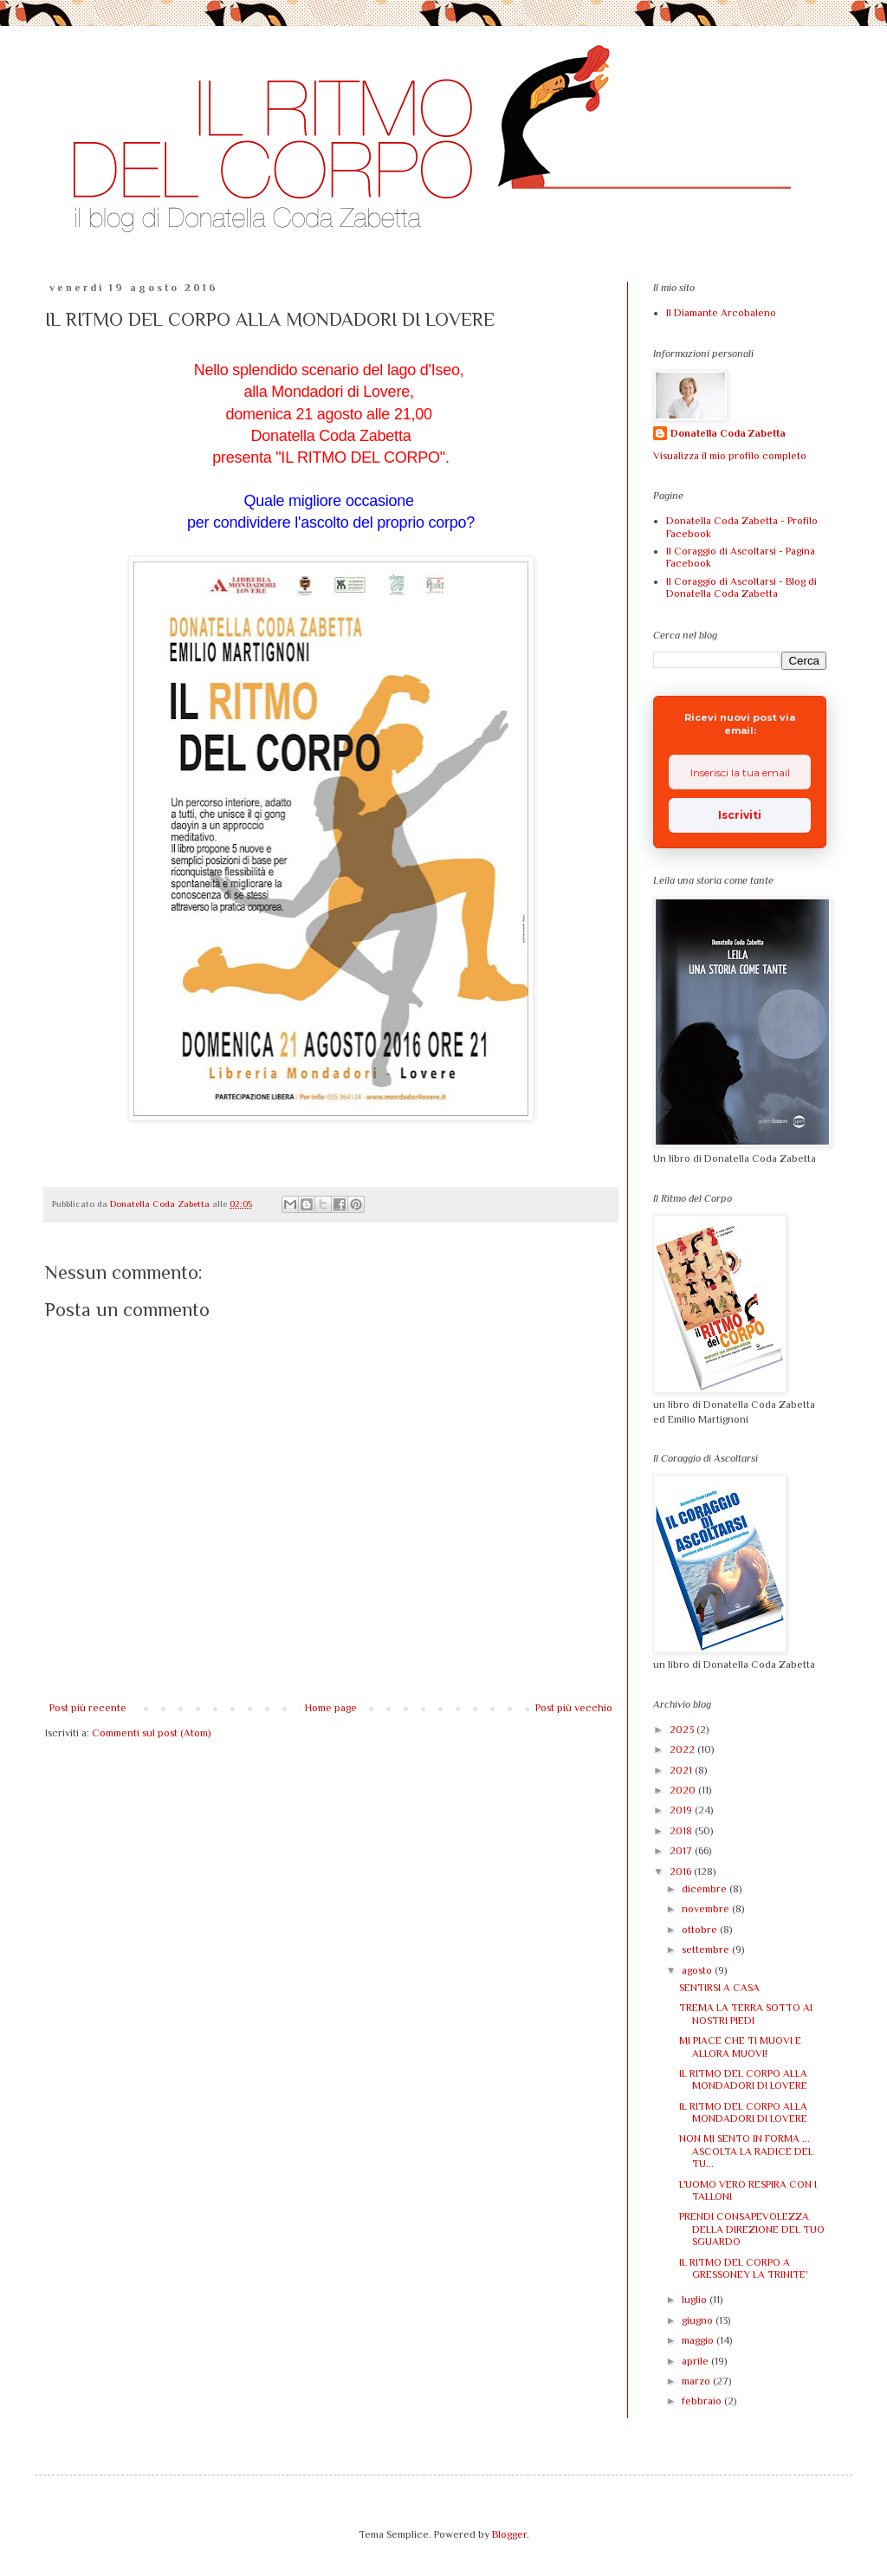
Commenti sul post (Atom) (151, 1733)
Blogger (509, 2534)
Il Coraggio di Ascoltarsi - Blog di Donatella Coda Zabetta (741, 587)
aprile (696, 2361)
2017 (682, 1851)
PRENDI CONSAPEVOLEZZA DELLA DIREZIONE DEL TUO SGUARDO (752, 2229)
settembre (707, 1949)
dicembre (705, 1889)
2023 (683, 1729)
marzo (697, 2381)
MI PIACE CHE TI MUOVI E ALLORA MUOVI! (740, 2046)
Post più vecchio (573, 1708)
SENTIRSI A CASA (719, 1988)
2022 (683, 1749)
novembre (707, 1909)
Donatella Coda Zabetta (728, 433)
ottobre (701, 1930)
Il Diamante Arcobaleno (721, 313)
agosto (698, 1970)
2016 (682, 1871)
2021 (682, 1770)
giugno (698, 2320)
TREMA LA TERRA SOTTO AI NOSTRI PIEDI (746, 2014)
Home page (331, 1708)
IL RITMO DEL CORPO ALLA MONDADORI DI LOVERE (743, 2079)
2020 (684, 1790)
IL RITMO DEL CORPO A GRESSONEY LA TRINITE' (743, 2268)
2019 (682, 1810)
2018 (682, 1831)
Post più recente (87, 1708)
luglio (695, 2300)
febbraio (703, 2401)
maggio (699, 2340)
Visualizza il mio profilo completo (729, 456)
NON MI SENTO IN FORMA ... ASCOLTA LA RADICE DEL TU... (746, 2151)
